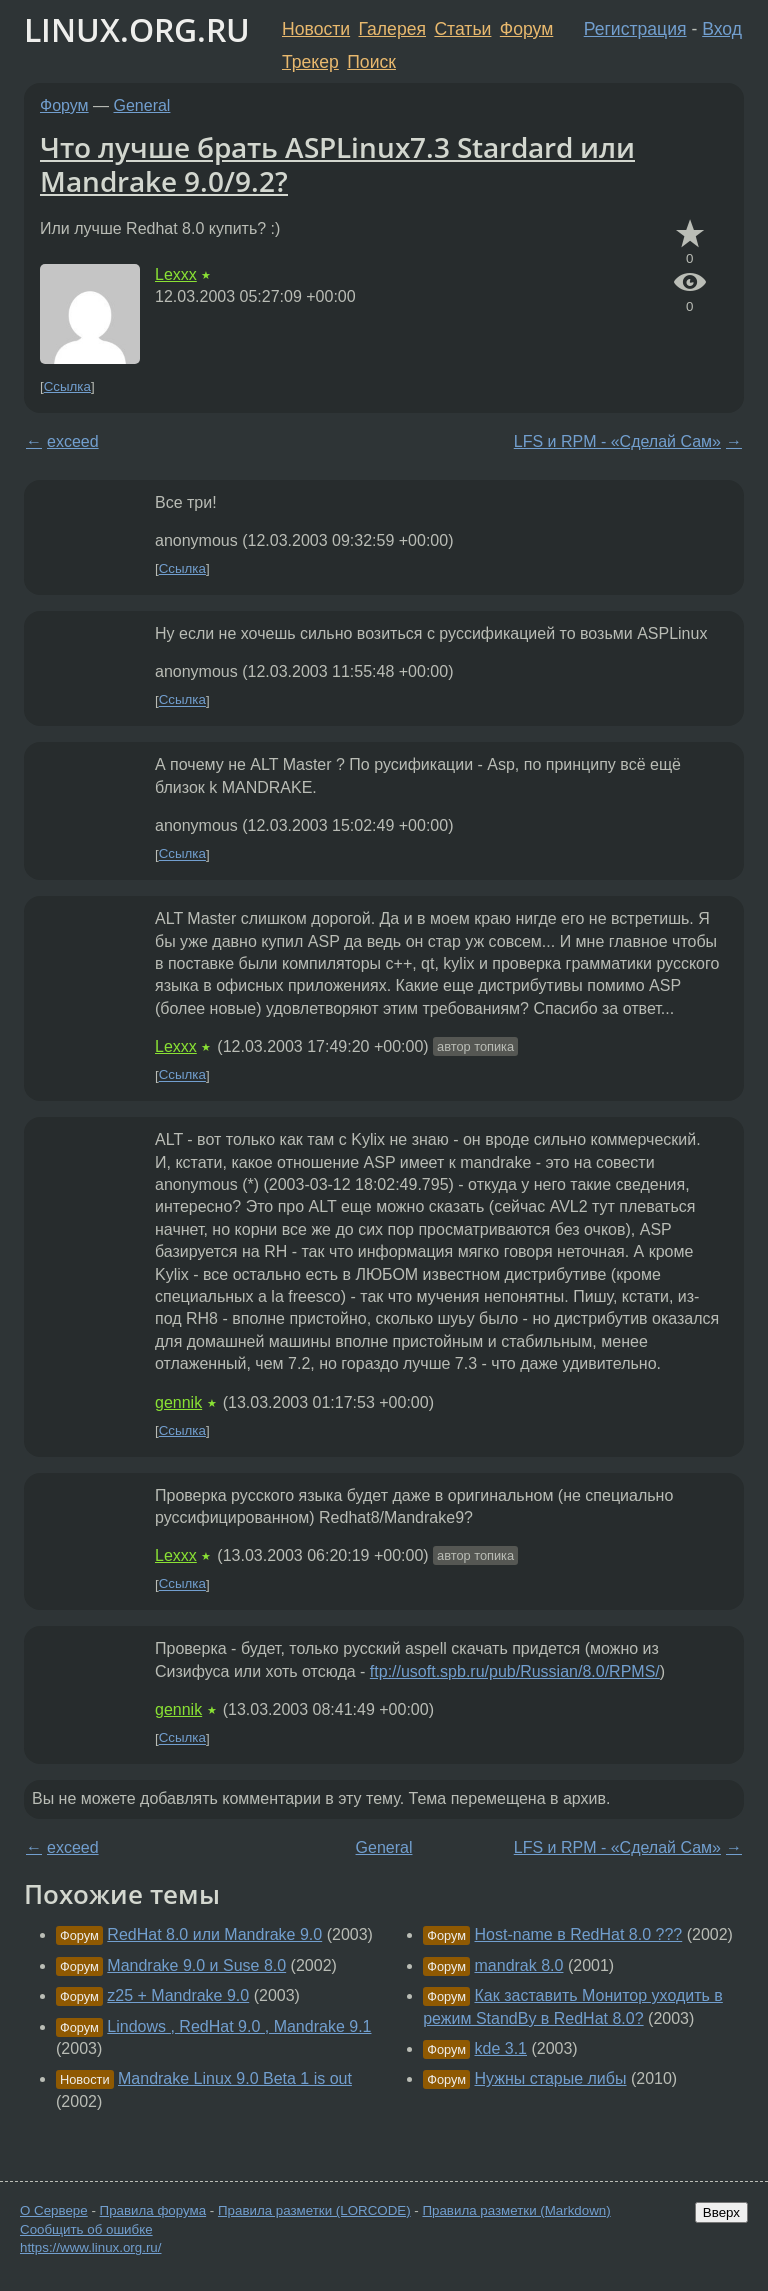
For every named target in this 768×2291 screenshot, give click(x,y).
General (142, 105)
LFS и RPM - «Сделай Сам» (617, 441)
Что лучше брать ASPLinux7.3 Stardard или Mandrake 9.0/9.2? (337, 164)
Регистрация (635, 29)
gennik (178, 1402)
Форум (526, 29)
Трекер (310, 62)
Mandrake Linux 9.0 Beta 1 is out (235, 2078)
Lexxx (176, 274)
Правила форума (153, 2210)
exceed (73, 441)
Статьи (462, 29)
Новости (316, 29)
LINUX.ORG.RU (137, 29)
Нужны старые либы (551, 2078)
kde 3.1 (501, 2048)
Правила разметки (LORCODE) (314, 2210)
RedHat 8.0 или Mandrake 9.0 (214, 1934)
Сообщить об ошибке (86, 2229)
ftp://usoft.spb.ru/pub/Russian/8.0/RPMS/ (515, 1671)
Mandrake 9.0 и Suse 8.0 (196, 1965)
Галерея (392, 29)
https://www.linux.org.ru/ (90, 2247)
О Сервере (54, 2210)
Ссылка (67, 386)
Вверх (721, 2212)
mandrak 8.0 (519, 1965)
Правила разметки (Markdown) (516, 2210)
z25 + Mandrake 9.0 (178, 1995)
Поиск (371, 62)
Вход (722, 29)
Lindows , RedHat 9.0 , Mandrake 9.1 (239, 2026)
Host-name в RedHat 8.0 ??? (579, 1934)
